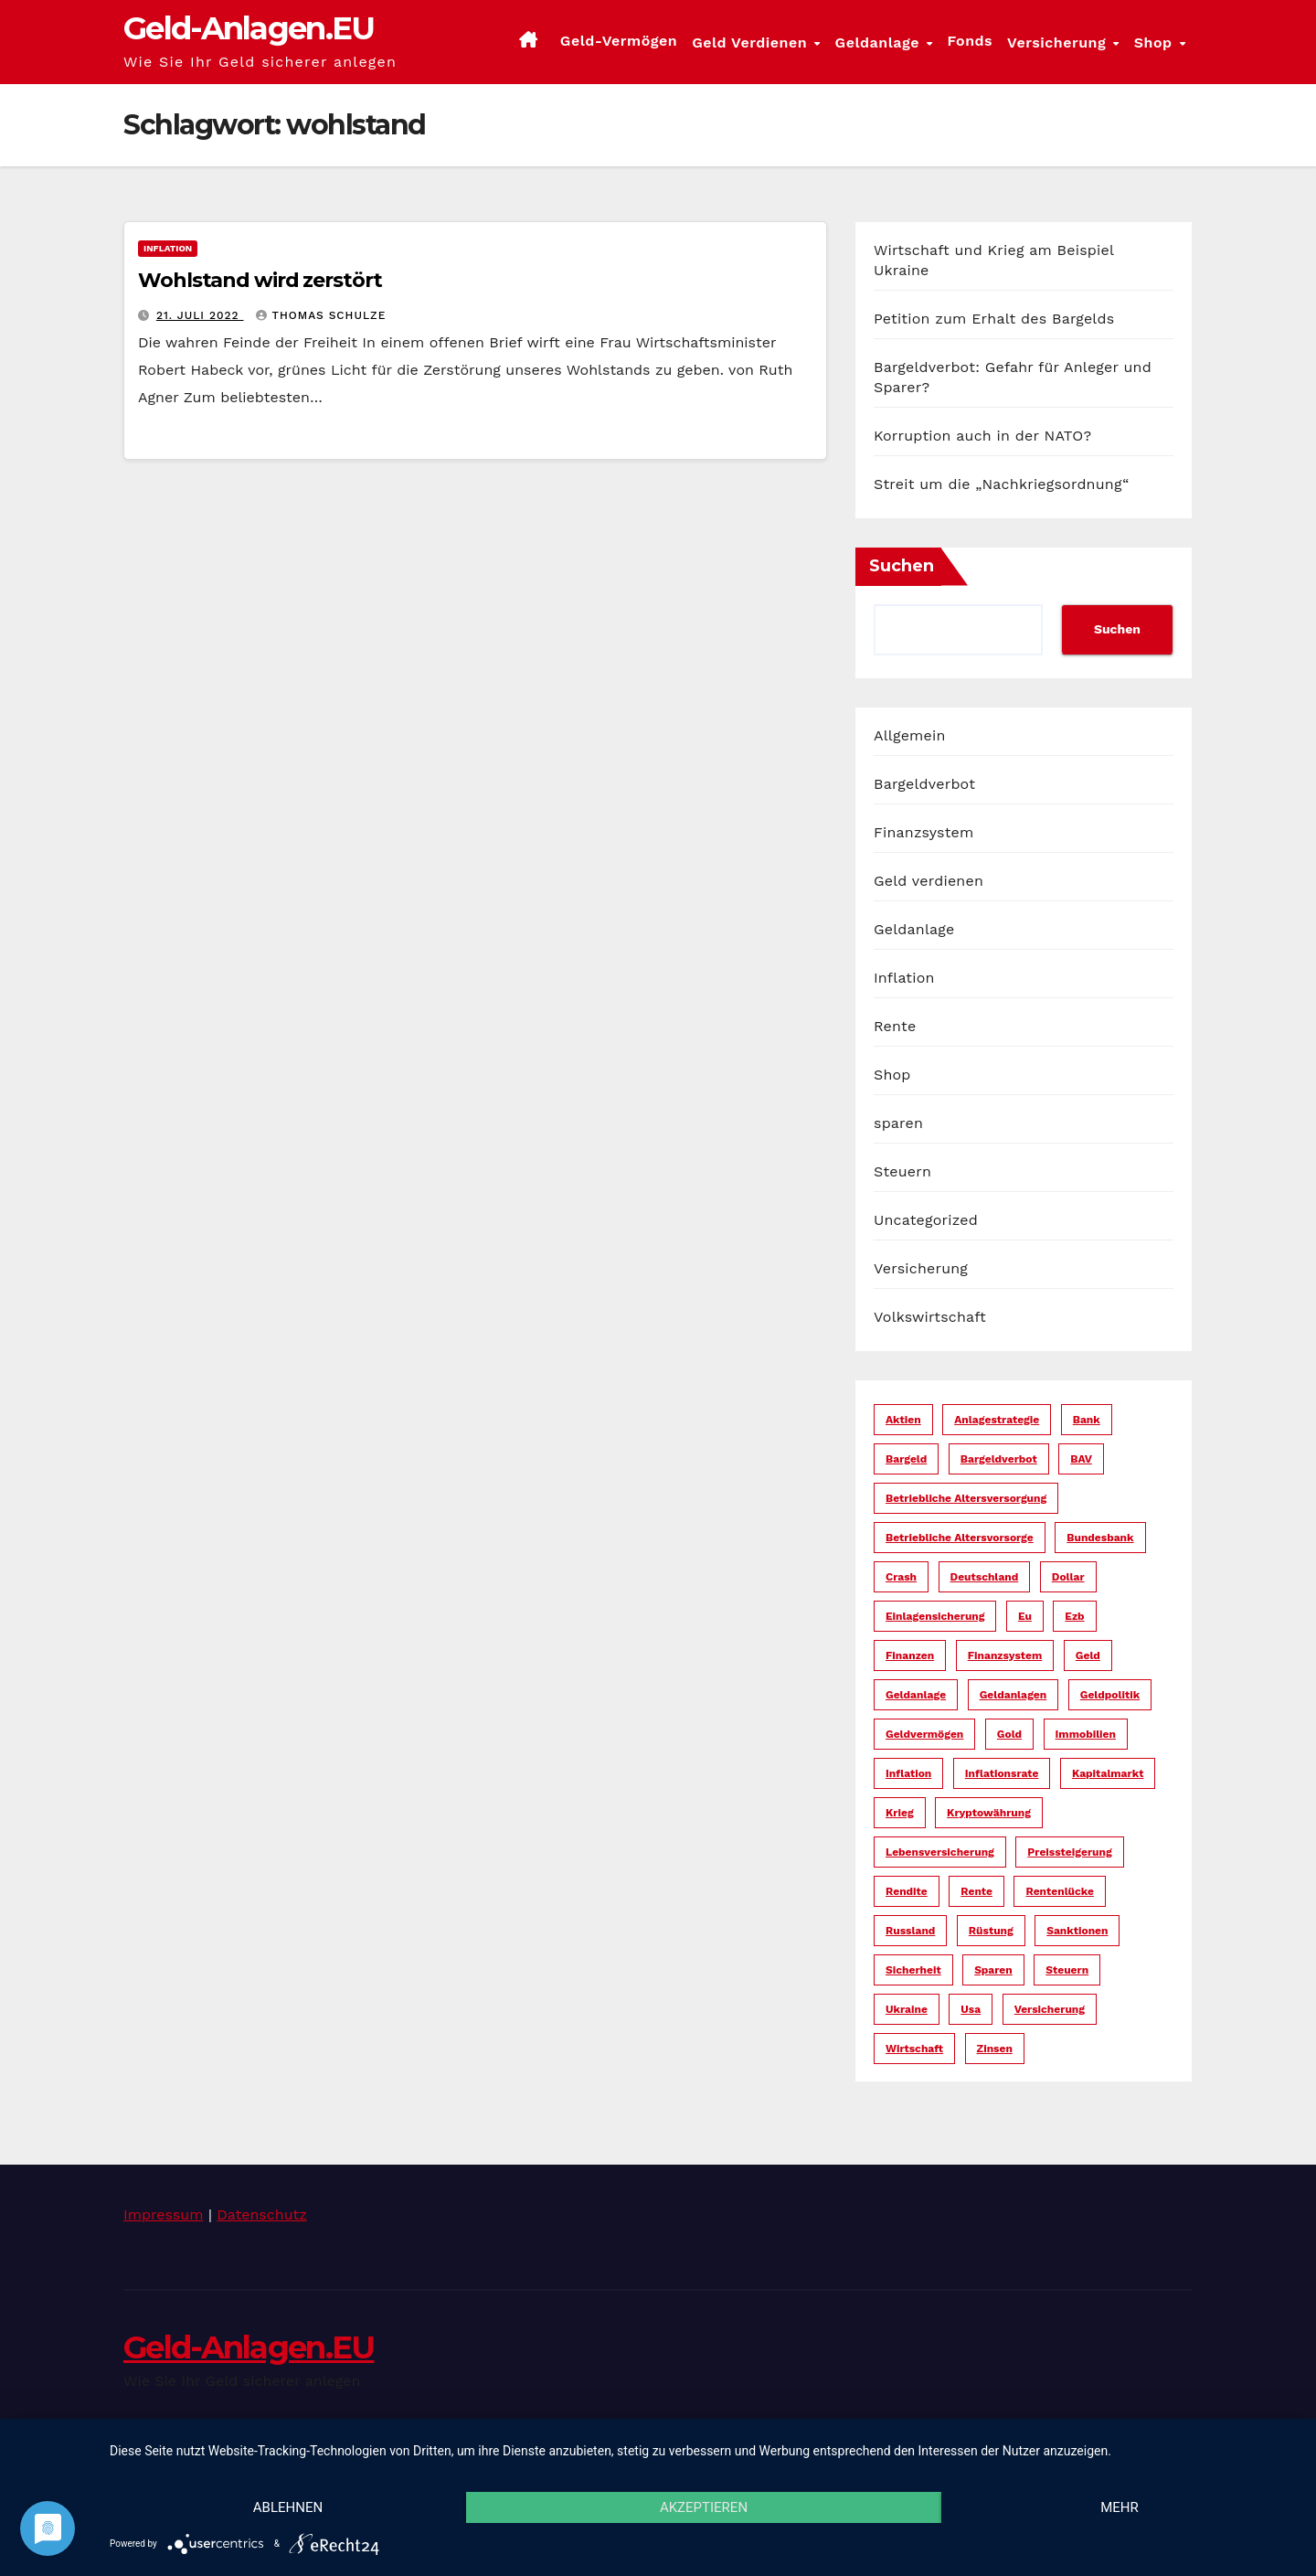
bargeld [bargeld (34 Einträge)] (906, 1459)
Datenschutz (262, 2214)
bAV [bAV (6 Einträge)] (1081, 1459)
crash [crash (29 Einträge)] (901, 1576)
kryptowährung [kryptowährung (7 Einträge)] (989, 1812)
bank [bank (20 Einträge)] (1086, 1419)
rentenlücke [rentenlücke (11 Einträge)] (1059, 1891)
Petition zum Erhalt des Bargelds (994, 318)
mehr (1119, 2507)
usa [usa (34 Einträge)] (970, 2009)
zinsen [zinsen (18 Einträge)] (995, 2048)
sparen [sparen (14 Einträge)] (993, 1970)
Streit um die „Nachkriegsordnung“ (1002, 484)
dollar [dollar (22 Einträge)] (1068, 1576)
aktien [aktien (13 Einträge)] (903, 1419)
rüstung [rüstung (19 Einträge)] (991, 1930)
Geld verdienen (752, 42)
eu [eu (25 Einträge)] (1025, 1616)
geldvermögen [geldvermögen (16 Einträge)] (924, 1734)
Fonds (970, 40)
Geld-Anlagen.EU (249, 28)
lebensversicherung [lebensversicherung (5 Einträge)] (940, 1852)
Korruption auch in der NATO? (982, 435)
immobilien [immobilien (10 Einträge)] (1086, 1734)
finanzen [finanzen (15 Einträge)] (910, 1655)
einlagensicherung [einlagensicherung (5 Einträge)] (935, 1616)
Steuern (902, 1171)
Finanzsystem (923, 832)
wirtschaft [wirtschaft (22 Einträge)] (914, 2048)
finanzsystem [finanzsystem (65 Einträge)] (1005, 1655)
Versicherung (1059, 42)
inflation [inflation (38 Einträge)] (908, 1773)
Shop (1155, 42)
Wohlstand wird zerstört (260, 280)
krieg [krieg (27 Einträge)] (900, 1812)
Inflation (167, 248)
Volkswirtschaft (930, 1316)
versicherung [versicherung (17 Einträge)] (1049, 2009)
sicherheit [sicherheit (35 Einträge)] (913, 1970)
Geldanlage (880, 42)
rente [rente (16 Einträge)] (976, 1891)
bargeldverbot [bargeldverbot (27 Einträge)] (998, 1459)
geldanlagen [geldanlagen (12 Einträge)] (1013, 1694)
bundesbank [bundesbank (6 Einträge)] (1100, 1537)
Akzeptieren (704, 2507)
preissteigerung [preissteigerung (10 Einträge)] (1069, 1852)
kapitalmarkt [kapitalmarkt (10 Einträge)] (1108, 1773)
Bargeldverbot (924, 784)
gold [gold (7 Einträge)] (1009, 1734)
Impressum (163, 2214)
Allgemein (910, 735)
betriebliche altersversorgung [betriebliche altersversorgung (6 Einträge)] (966, 1498)
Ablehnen (288, 2507)
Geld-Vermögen (618, 40)
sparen (898, 1123)
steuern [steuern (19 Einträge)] (1066, 1970)
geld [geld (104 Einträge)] (1088, 1655)
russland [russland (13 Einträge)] (910, 1930)
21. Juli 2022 (200, 315)
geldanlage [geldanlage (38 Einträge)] (916, 1694)
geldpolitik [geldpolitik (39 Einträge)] (1110, 1694)
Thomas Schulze (321, 315)
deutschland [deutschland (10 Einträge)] (984, 1576)
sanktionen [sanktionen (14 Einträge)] (1077, 1930)
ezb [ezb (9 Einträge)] (1074, 1616)
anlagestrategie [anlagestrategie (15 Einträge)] (996, 1419)
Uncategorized (926, 1220)
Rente (895, 1026)
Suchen (901, 566)
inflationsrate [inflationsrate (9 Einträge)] (1002, 1773)
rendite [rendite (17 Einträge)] (907, 1891)
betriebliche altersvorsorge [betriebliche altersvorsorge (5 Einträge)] (960, 1537)
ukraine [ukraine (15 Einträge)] (907, 2009)
